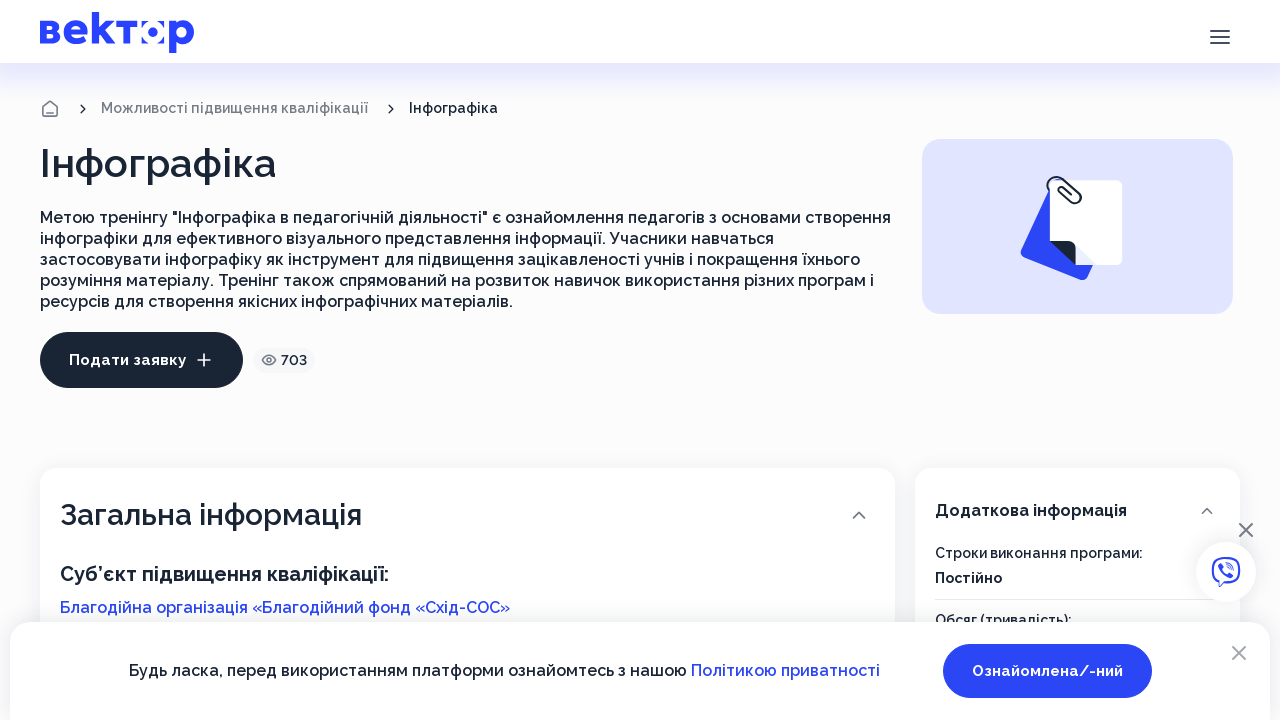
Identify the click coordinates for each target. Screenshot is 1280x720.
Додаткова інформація (1076, 510)
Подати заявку (141, 360)
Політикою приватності (785, 670)
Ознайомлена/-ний (1047, 671)
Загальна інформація (465, 514)
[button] (1219, 35)
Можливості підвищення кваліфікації (234, 108)
